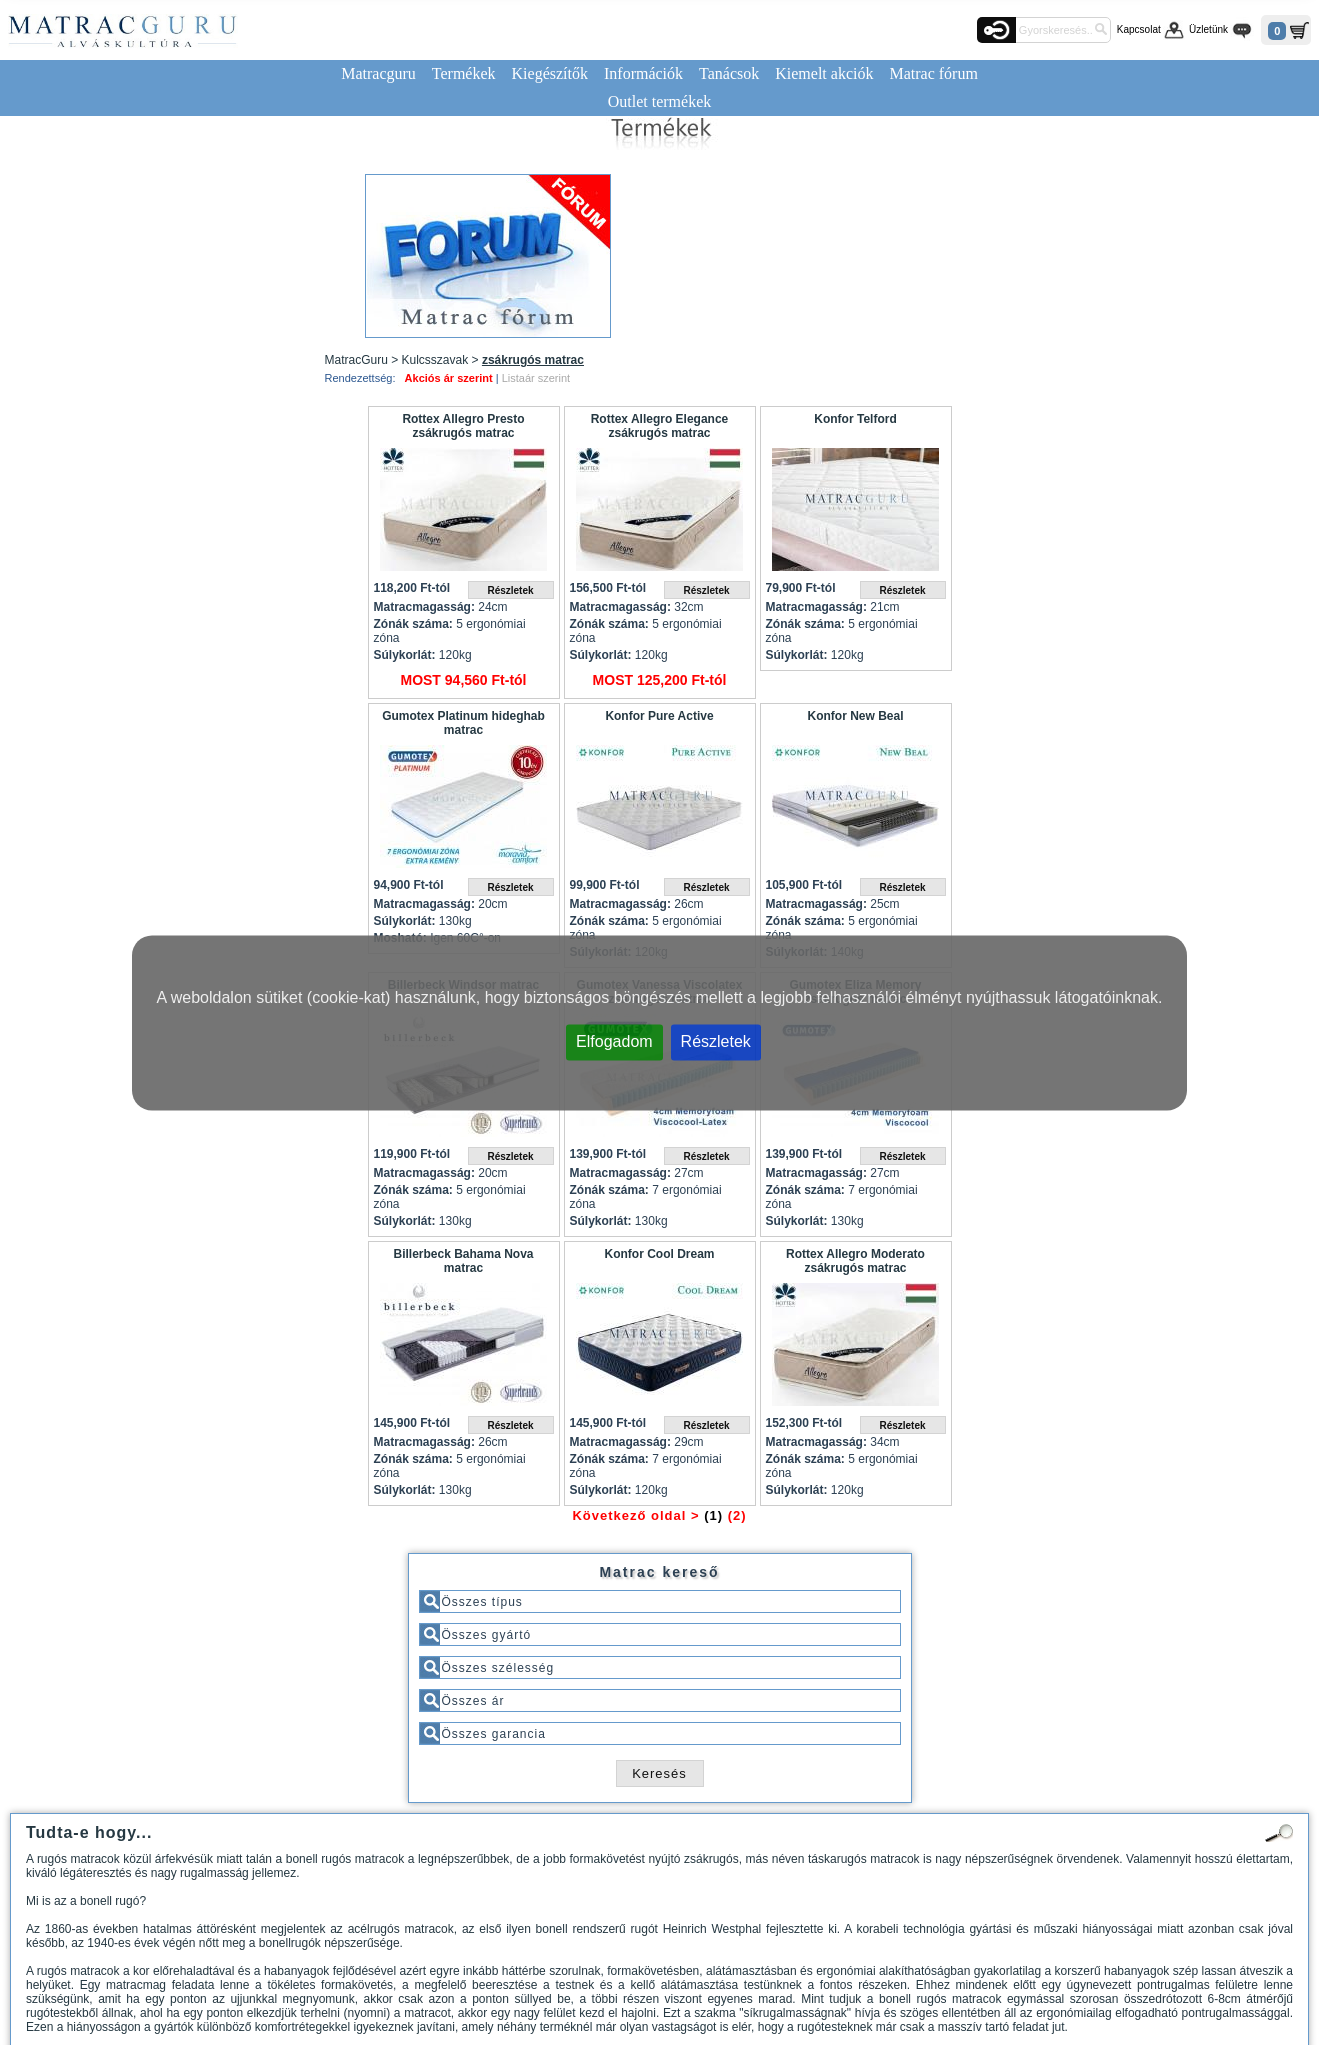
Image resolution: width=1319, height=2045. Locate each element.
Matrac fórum (933, 73)
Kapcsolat (1139, 29)
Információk (643, 73)
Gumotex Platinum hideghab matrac (463, 723)
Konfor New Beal (855, 716)
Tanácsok (729, 73)
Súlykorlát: (405, 655)
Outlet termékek (660, 101)
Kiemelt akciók (824, 73)
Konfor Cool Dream (659, 1254)
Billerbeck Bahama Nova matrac (463, 1261)
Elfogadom (614, 1040)
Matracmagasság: (424, 607)
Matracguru (378, 73)
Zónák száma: (413, 624)
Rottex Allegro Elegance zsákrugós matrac (660, 426)
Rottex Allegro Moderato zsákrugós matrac (855, 1261)
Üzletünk (1208, 29)
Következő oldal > (635, 1515)
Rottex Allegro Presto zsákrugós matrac (463, 426)
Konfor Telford (855, 419)
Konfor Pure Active (659, 716)
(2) (737, 1515)
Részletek (716, 1040)
